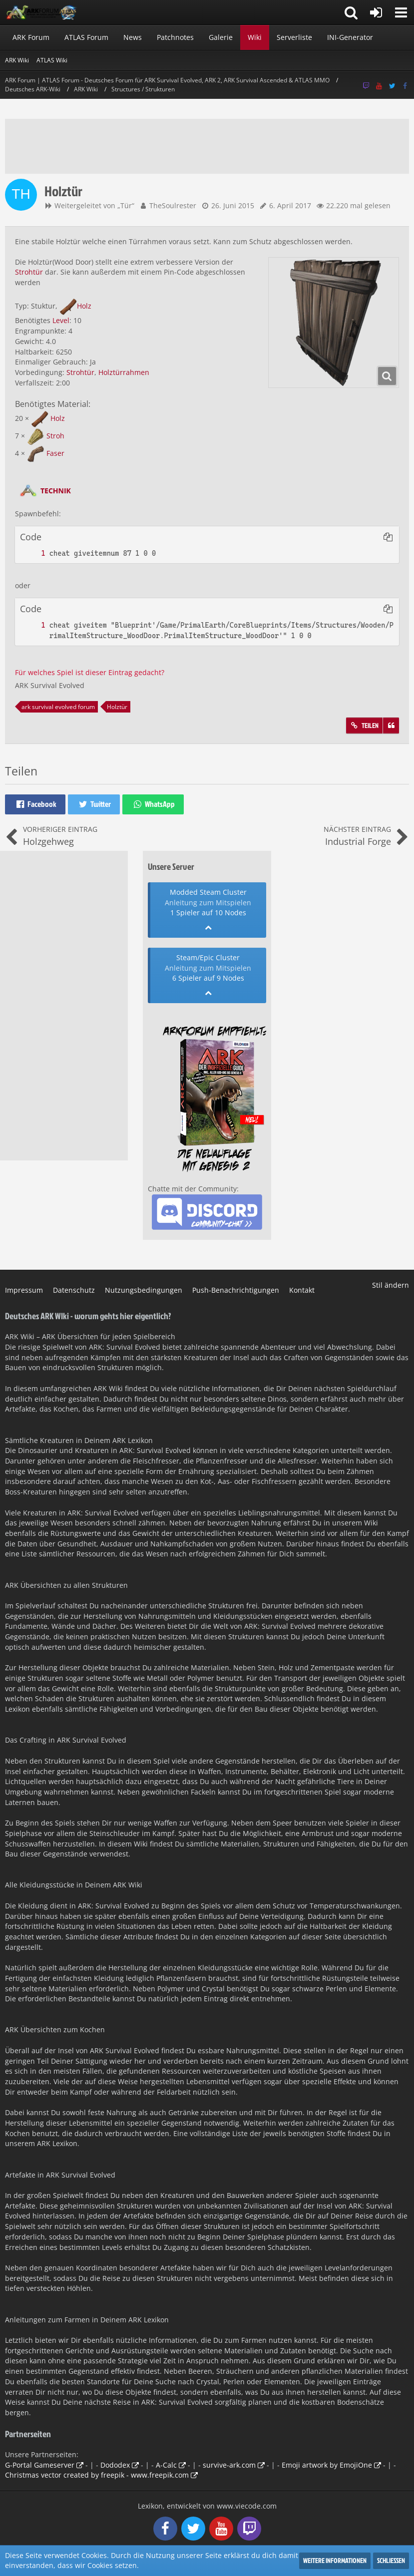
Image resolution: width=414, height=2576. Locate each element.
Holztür (117, 707)
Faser (55, 453)
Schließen (391, 2560)
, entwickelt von (207, 2506)
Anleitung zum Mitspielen (208, 902)
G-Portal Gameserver (39, 2465)
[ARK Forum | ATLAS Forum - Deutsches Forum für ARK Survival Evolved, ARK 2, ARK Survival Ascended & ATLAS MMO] (44, 12)
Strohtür (29, 272)
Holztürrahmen (123, 372)
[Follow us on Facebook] (405, 86)
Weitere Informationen (335, 2560)
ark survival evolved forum (58, 707)
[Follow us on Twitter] (392, 86)
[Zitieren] (391, 726)
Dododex (115, 2465)
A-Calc (166, 2465)
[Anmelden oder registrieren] (376, 12)
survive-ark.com (229, 2465)
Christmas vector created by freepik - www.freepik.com (97, 2475)
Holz (84, 306)
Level (60, 320)
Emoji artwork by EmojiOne (327, 2465)
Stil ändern (390, 1285)
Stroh (55, 435)
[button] (401, 12)
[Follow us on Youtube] (379, 86)
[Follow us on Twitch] (366, 86)
